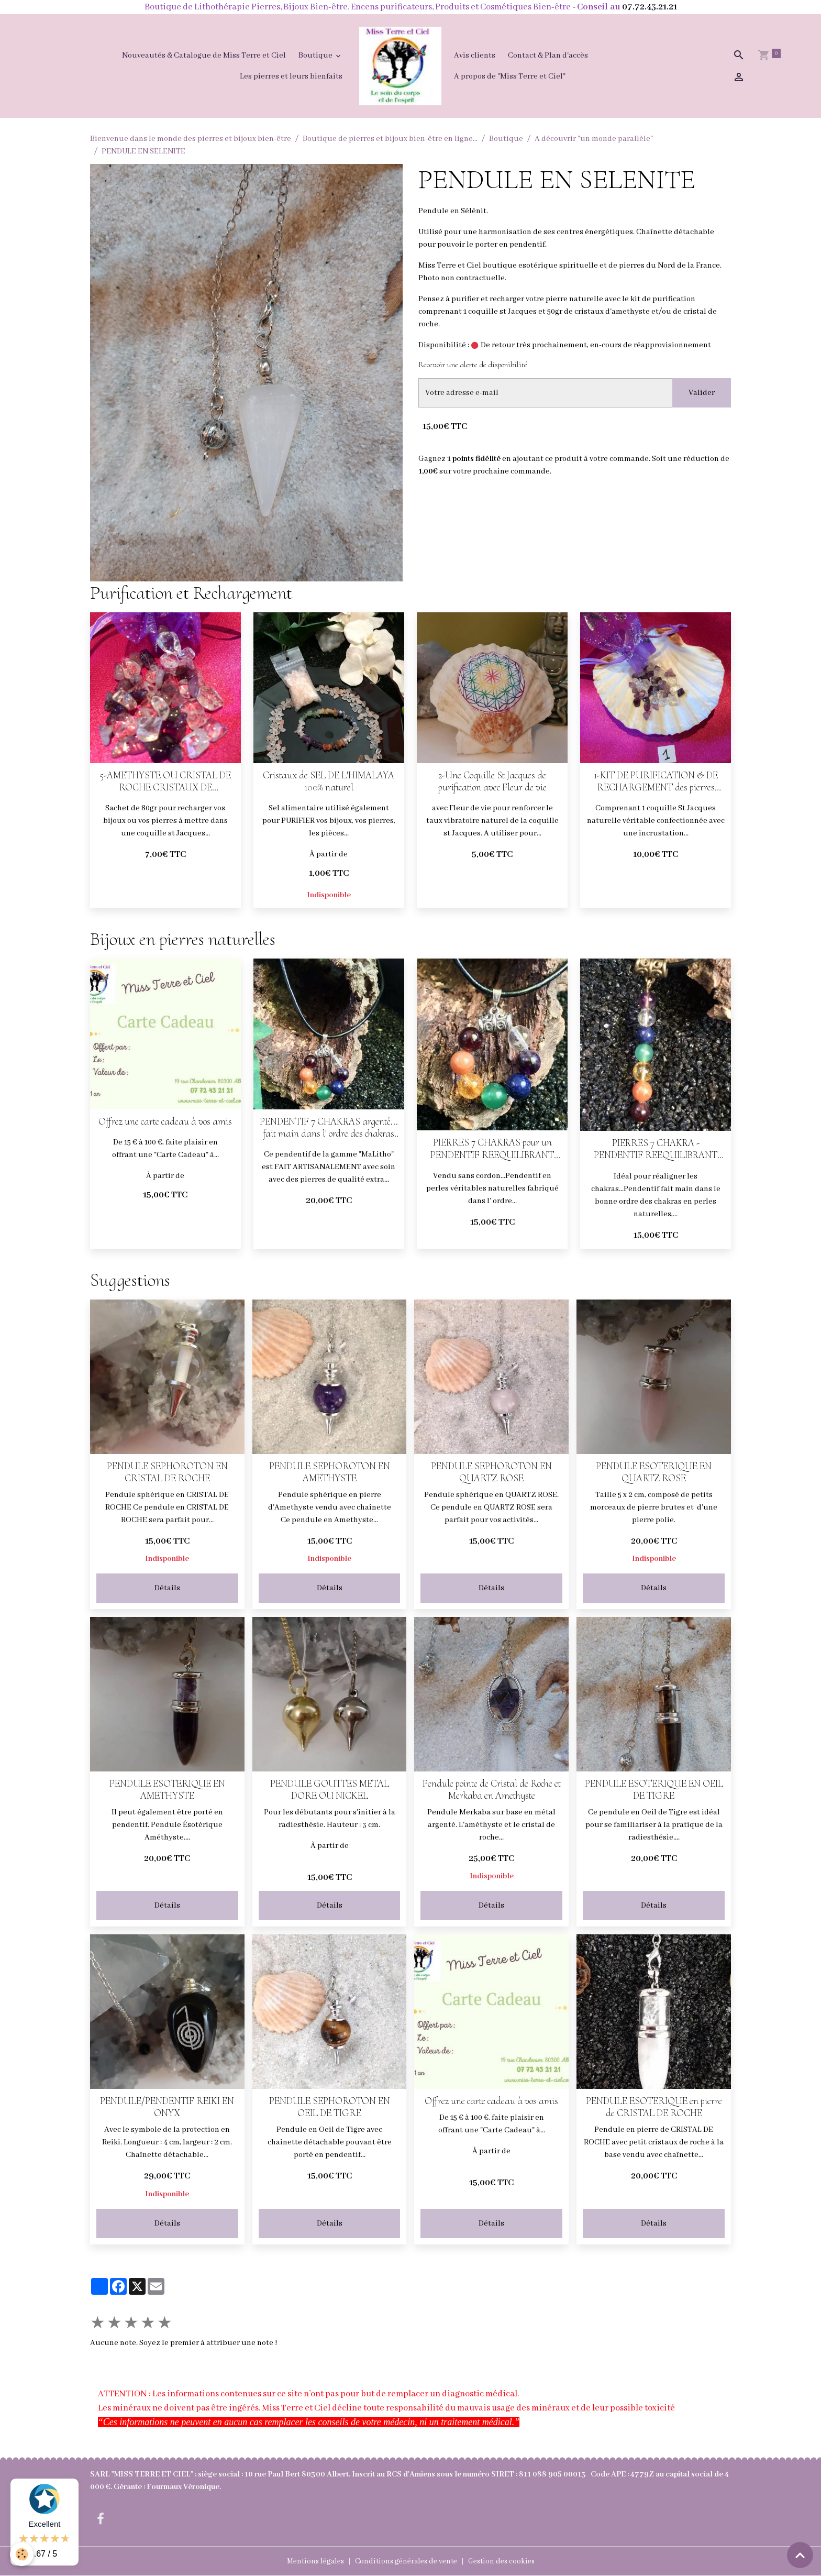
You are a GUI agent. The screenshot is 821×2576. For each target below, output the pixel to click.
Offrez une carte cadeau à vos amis (165, 1122)
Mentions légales (310, 2561)
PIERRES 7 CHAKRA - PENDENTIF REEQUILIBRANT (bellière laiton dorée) (655, 1149)
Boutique (316, 55)
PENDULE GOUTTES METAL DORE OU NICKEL (329, 1789)
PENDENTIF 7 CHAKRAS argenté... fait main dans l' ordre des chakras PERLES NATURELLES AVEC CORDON (329, 1128)
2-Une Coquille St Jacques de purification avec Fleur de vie (492, 781)
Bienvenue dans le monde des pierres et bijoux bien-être (190, 139)
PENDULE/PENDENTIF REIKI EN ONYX (167, 2107)
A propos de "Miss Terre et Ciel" (509, 76)
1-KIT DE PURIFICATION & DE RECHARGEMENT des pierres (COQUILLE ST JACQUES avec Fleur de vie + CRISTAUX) (656, 781)
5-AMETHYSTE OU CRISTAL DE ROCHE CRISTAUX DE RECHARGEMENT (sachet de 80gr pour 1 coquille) (165, 781)
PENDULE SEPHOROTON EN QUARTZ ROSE (491, 1472)
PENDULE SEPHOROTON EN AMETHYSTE (329, 1472)
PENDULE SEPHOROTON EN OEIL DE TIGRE (329, 2107)
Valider (702, 393)
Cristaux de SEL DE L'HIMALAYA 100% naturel (328, 781)
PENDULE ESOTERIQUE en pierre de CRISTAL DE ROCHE (654, 2107)
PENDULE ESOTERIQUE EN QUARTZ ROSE (654, 1472)
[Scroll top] (800, 2555)
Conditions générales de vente (406, 2561)
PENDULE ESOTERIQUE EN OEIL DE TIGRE (654, 1789)
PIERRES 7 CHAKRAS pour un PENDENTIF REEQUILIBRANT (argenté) (492, 1149)
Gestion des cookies (506, 2561)
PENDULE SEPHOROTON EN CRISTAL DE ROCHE (167, 1472)
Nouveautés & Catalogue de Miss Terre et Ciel (204, 55)
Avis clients (474, 55)
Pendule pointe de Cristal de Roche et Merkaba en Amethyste (492, 1789)
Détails (167, 1588)
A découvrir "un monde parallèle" (594, 139)
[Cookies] (22, 2554)
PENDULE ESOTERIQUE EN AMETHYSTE (167, 1789)
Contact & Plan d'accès (548, 55)
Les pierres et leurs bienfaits (291, 76)
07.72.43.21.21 (649, 7)
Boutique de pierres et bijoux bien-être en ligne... (390, 139)
